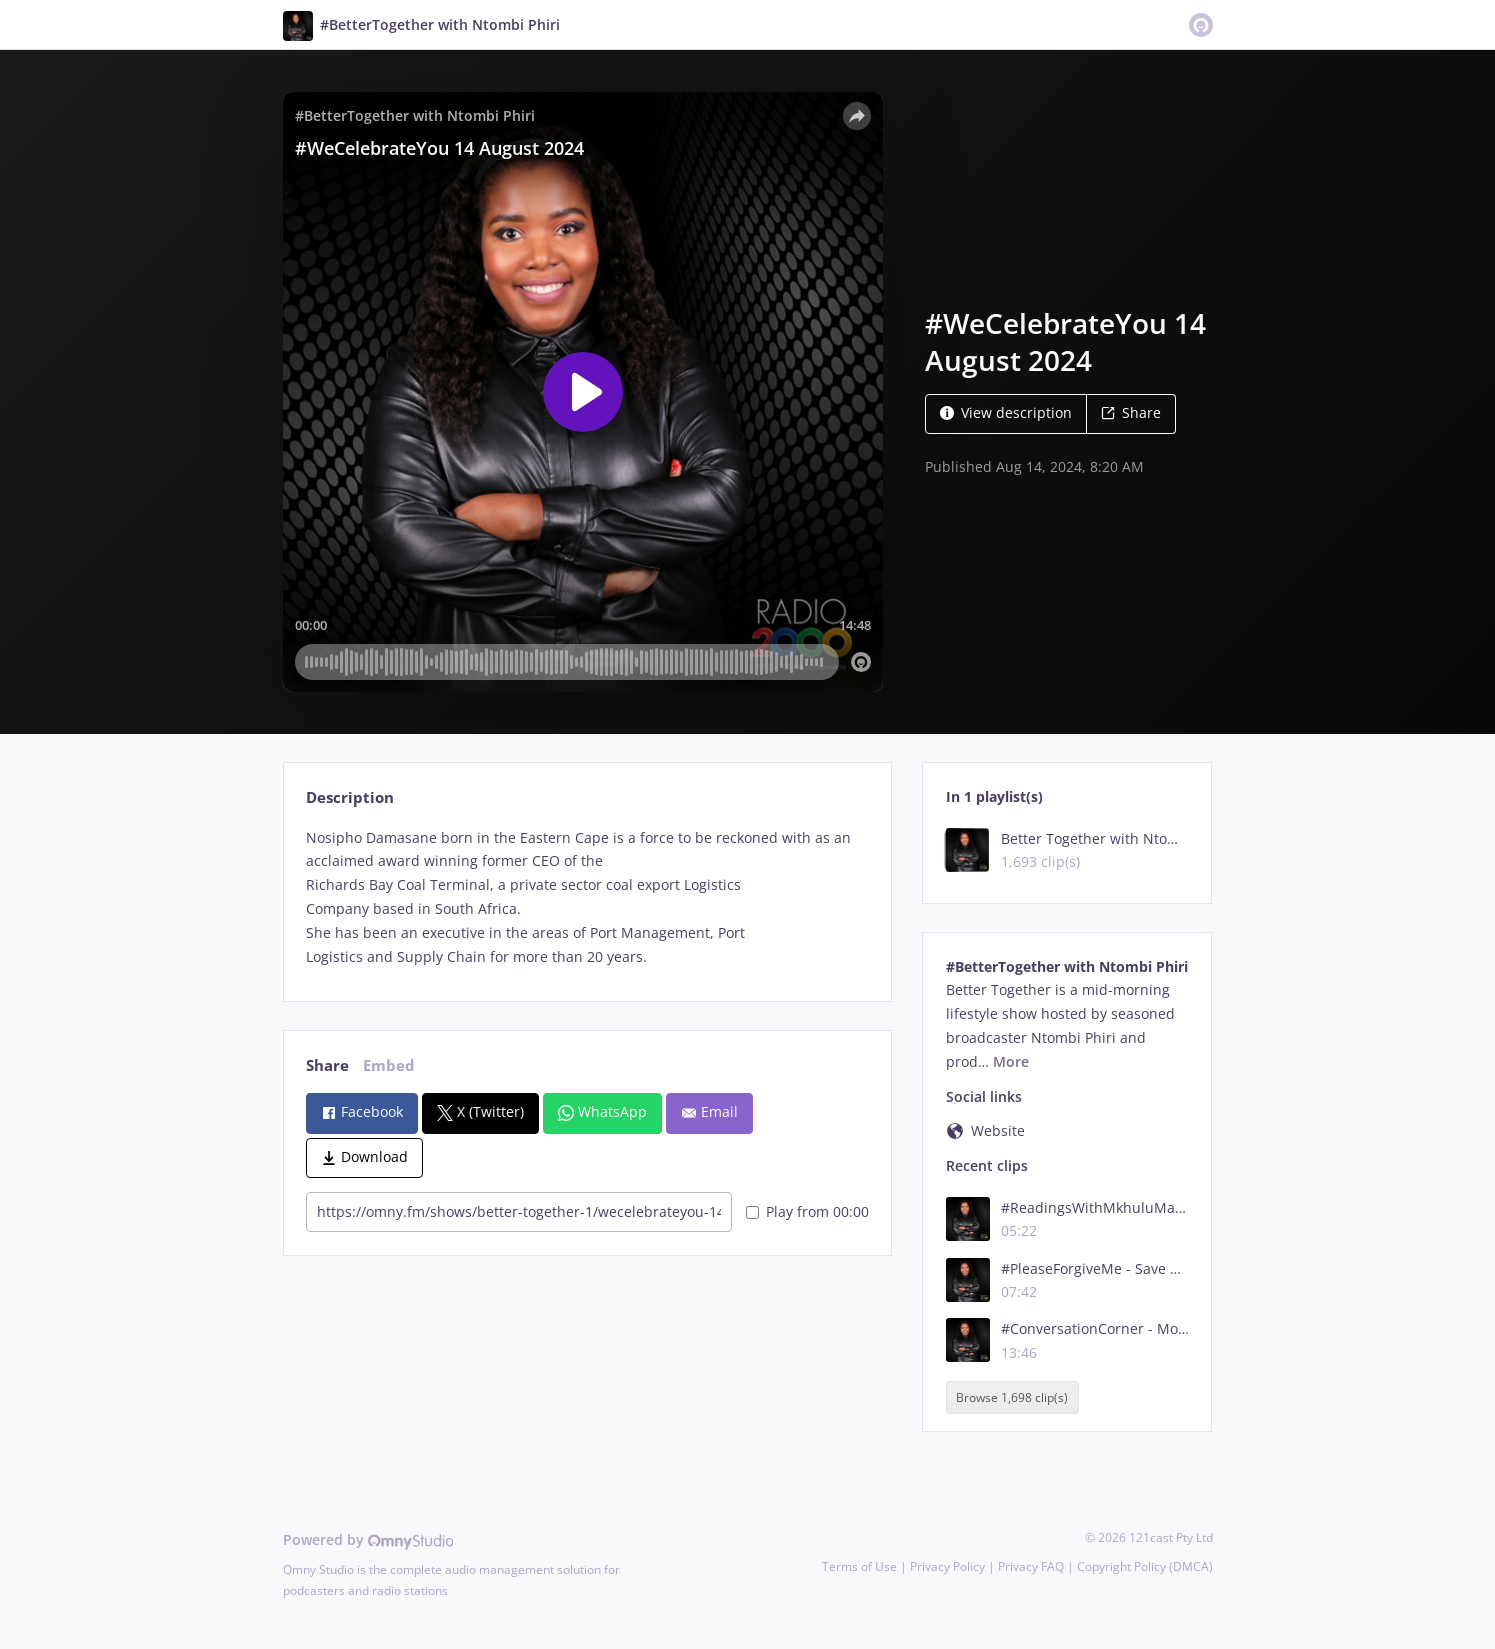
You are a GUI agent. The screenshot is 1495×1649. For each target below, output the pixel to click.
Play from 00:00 (807, 1211)
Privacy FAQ (1031, 1566)
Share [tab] (327, 1065)
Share (1131, 412)
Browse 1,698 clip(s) (1012, 1397)
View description (1006, 412)
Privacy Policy (947, 1566)
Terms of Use (859, 1566)
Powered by (368, 1539)
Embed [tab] (389, 1065)
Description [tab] (350, 797)
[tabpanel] (587, 897)
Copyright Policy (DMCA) (1145, 1566)
